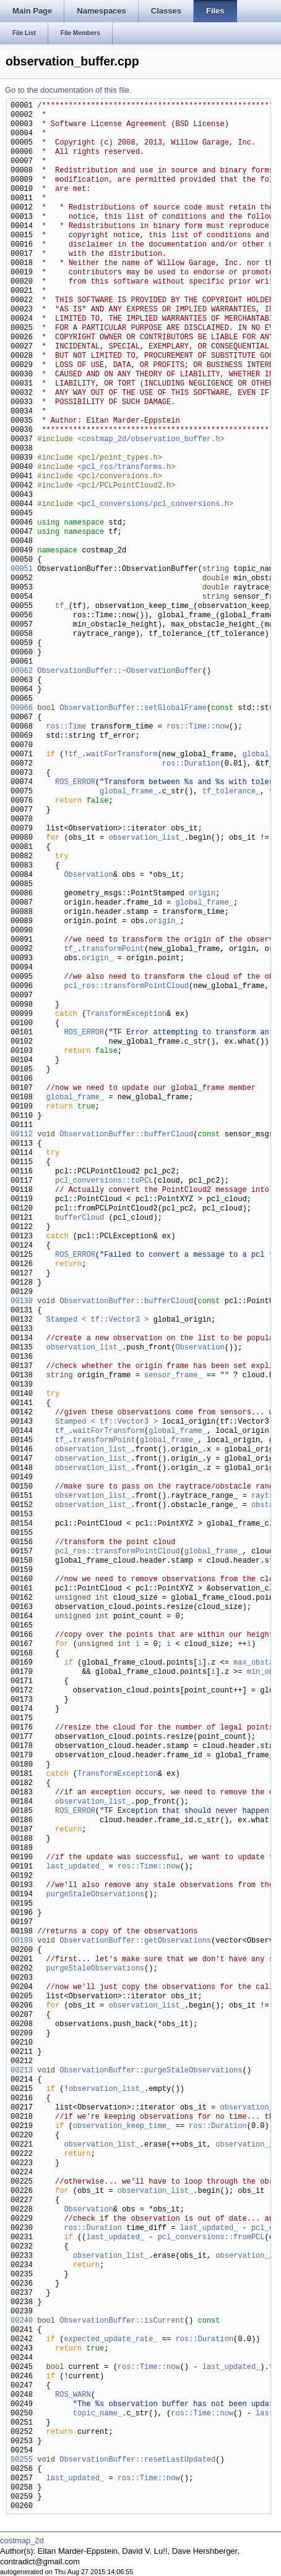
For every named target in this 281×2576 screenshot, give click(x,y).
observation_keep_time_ (122, 2126)
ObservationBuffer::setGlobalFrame (133, 708)
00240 (22, 2321)
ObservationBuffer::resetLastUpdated (137, 2460)
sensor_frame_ (173, 1375)
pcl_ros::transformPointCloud (126, 986)
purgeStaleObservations (95, 1895)
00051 (22, 569)
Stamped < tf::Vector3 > (97, 1320)
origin (202, 894)
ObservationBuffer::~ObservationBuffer (119, 671)
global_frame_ (129, 792)
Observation (88, 875)
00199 (22, 1941)
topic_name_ (97, 2414)
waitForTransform (121, 755)
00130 (22, 1301)
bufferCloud (79, 1218)
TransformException (126, 1014)
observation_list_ (146, 838)
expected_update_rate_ (110, 2339)
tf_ (62, 606)
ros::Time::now (197, 727)
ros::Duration (191, 764)
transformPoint (113, 949)
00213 (22, 2071)
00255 (22, 2460)
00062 (22, 671)
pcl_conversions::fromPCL (211, 2237)
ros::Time (66, 727)
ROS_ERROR (75, 782)
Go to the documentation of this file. (68, 90)
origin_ (164, 921)
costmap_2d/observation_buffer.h (151, 439)
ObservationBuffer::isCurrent (121, 2321)
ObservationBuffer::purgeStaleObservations (150, 2071)
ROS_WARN (73, 2395)
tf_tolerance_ (231, 792)
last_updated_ (75, 1867)
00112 (22, 1135)
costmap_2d (22, 2540)
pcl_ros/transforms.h (126, 467)
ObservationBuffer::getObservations (135, 1941)
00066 (22, 708)
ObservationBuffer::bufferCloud (126, 1135)
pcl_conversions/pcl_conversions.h (155, 504)
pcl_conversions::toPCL (104, 1181)
